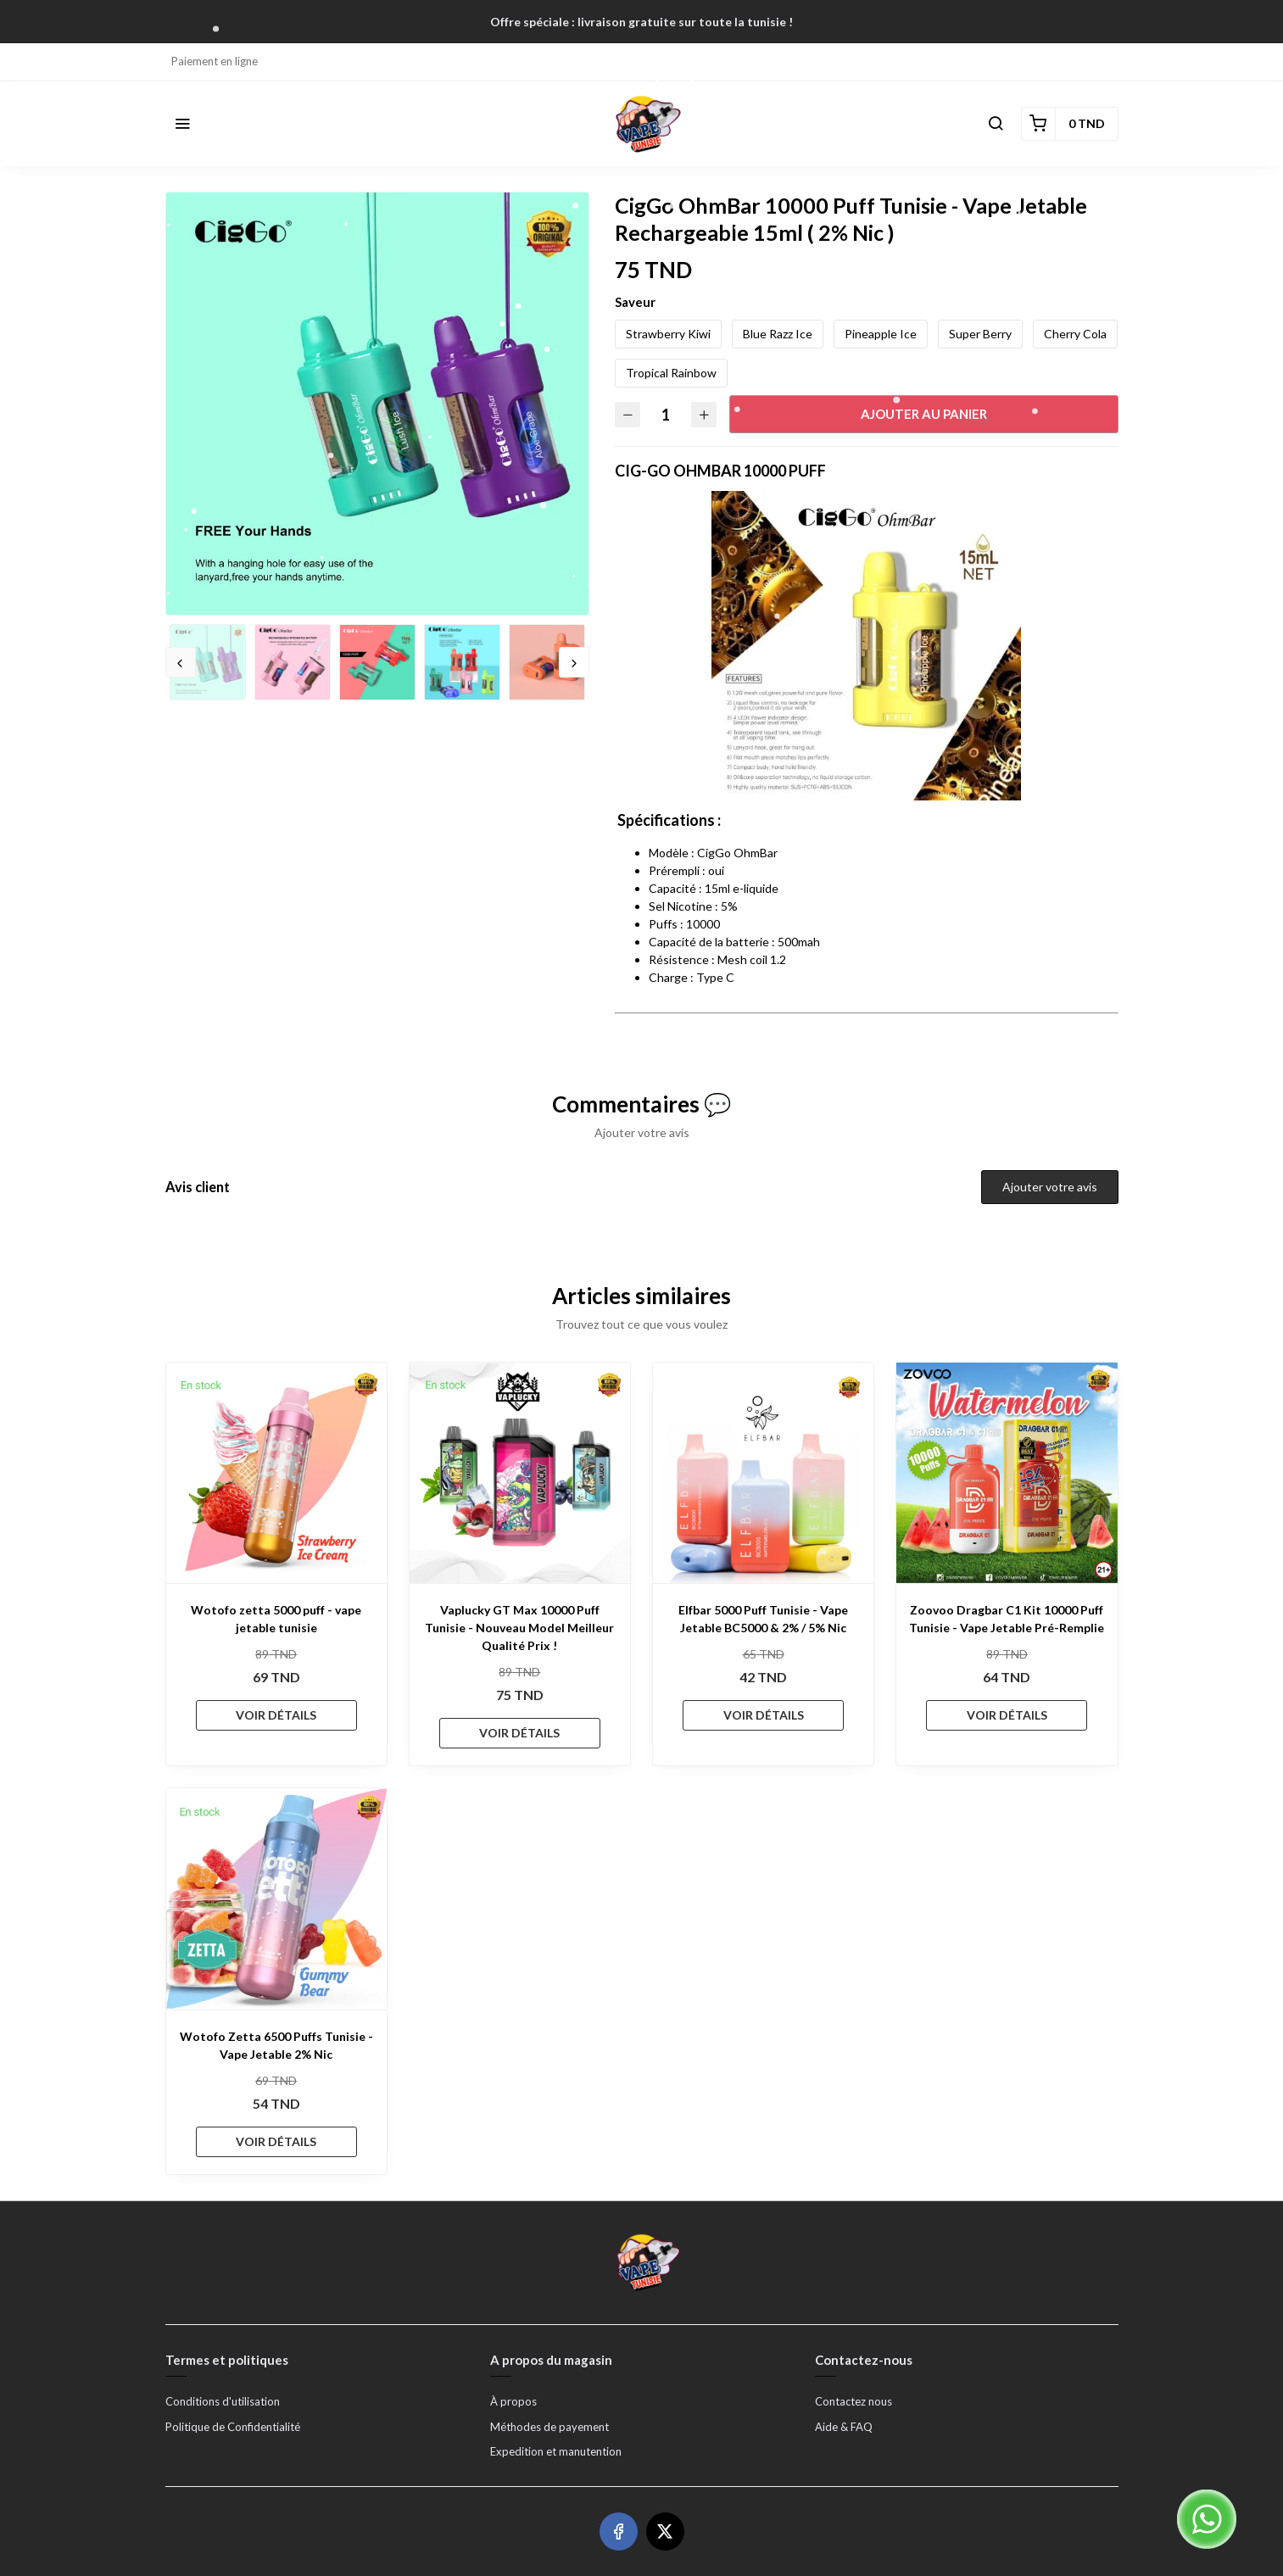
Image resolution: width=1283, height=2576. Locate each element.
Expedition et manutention (556, 2451)
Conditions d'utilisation (222, 2401)
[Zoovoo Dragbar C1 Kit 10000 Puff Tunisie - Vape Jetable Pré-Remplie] (1006, 1473)
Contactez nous (853, 2401)
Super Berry (980, 333)
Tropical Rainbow (671, 372)
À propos (513, 2401)
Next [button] (574, 662)
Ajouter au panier (924, 413)
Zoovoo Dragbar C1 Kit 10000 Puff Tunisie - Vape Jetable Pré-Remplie (1006, 1619)
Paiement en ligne (214, 61)
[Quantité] (666, 414)
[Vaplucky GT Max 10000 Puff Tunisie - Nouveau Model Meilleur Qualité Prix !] (520, 1473)
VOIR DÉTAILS (276, 1715)
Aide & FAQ (844, 2427)
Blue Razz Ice (777, 333)
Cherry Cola (1075, 333)
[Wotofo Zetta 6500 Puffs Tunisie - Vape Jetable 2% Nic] (276, 1898)
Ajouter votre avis (1049, 1186)
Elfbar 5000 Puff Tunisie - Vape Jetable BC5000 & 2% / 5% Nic (763, 1619)
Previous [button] (180, 662)
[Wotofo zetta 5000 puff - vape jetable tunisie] (276, 1473)
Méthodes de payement (549, 2427)
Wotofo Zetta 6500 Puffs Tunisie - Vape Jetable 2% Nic (276, 2045)
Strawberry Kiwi (668, 333)
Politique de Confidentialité (232, 2427)
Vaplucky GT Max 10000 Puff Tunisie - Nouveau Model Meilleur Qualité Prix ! (519, 1628)
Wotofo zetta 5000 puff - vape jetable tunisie (276, 1619)
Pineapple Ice (881, 333)
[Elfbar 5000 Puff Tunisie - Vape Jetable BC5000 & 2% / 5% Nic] (763, 1473)
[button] (182, 124)
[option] (377, 403)
